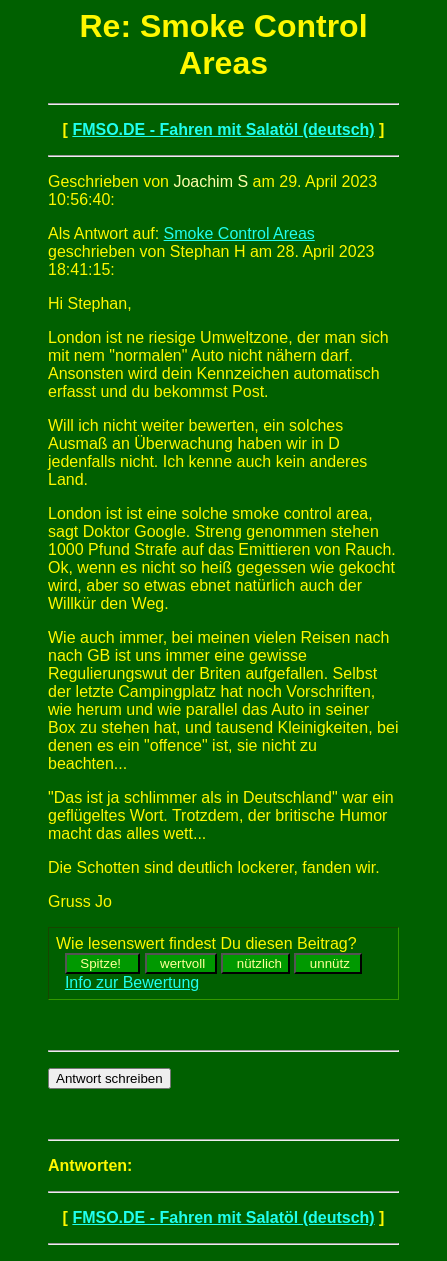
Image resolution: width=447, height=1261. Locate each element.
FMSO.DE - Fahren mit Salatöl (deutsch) (223, 129)
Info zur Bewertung (132, 982)
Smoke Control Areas (239, 233)
